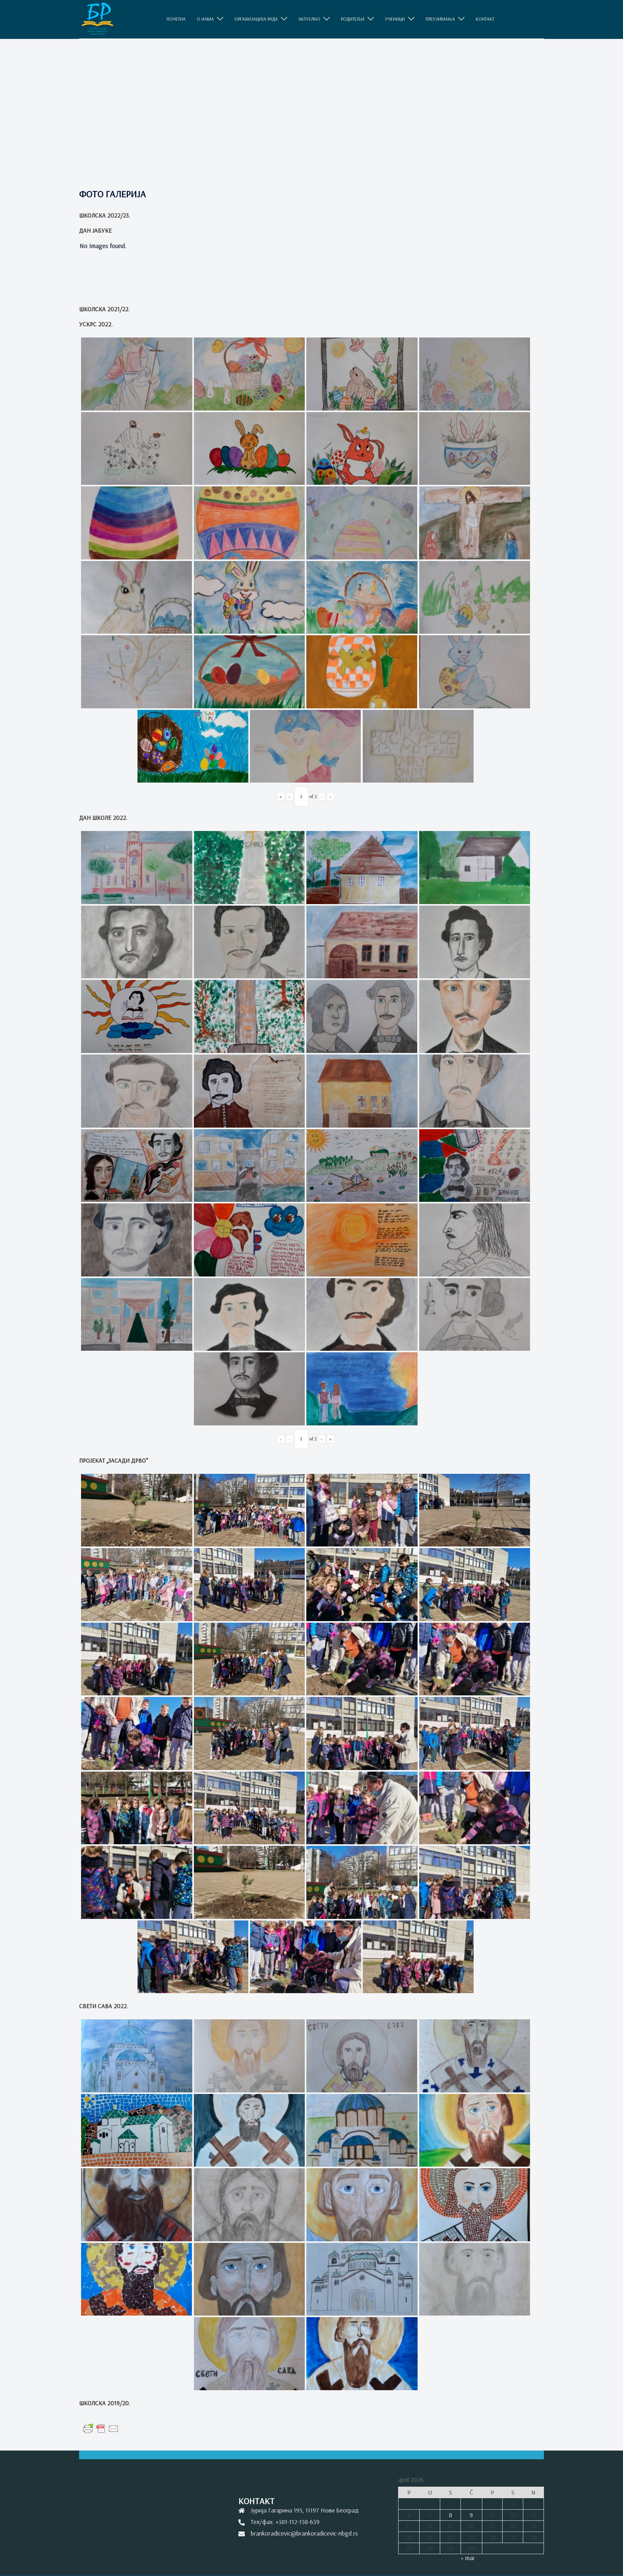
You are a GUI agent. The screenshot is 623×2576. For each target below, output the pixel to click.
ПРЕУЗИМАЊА (440, 19)
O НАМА (205, 19)
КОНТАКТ (485, 19)
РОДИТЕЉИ (352, 19)
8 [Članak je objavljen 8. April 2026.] (450, 2515)
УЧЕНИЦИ (395, 19)
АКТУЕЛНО (309, 19)
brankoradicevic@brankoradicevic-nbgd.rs (304, 2533)
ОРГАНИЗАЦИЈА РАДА (256, 19)
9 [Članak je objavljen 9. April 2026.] (471, 2515)
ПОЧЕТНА (176, 19)
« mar (467, 2558)
